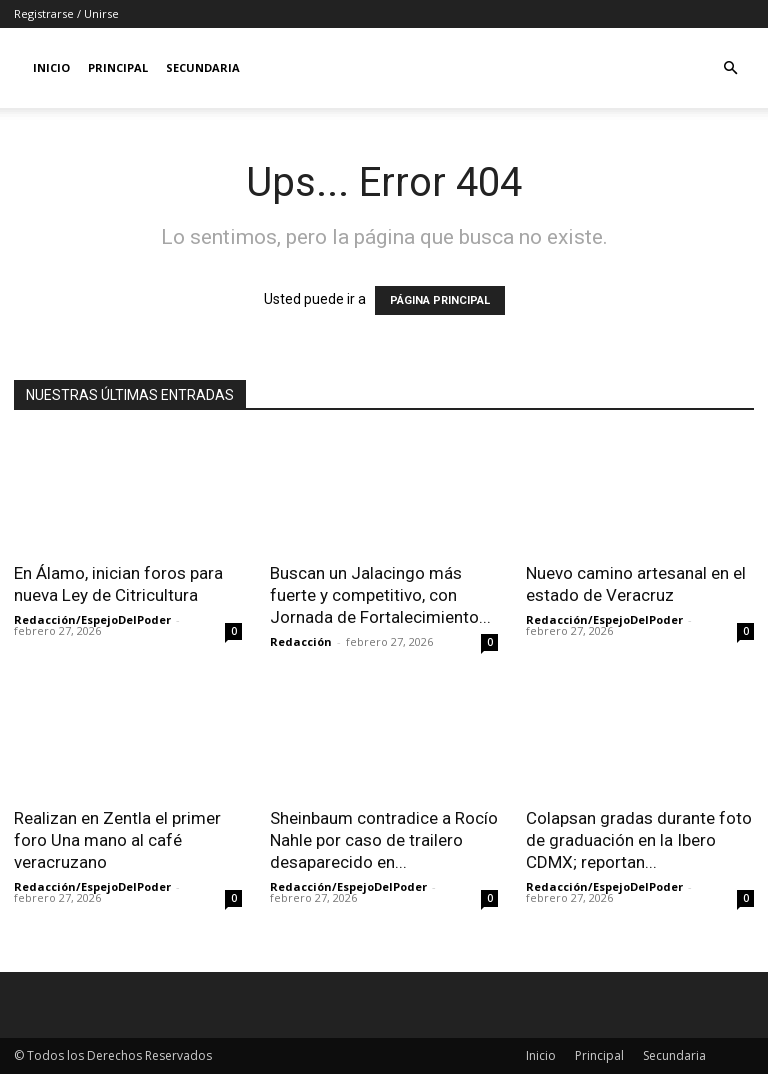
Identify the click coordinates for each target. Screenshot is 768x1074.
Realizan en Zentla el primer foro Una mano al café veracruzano (117, 840)
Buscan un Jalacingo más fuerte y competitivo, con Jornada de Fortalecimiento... (380, 595)
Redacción (301, 641)
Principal (118, 67)
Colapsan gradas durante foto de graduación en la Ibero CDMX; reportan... (639, 840)
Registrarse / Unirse (66, 13)
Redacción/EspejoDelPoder (92, 619)
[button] (730, 68)
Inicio (51, 67)
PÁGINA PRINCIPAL (440, 300)
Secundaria (203, 67)
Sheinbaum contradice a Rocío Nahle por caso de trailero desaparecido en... (384, 840)
